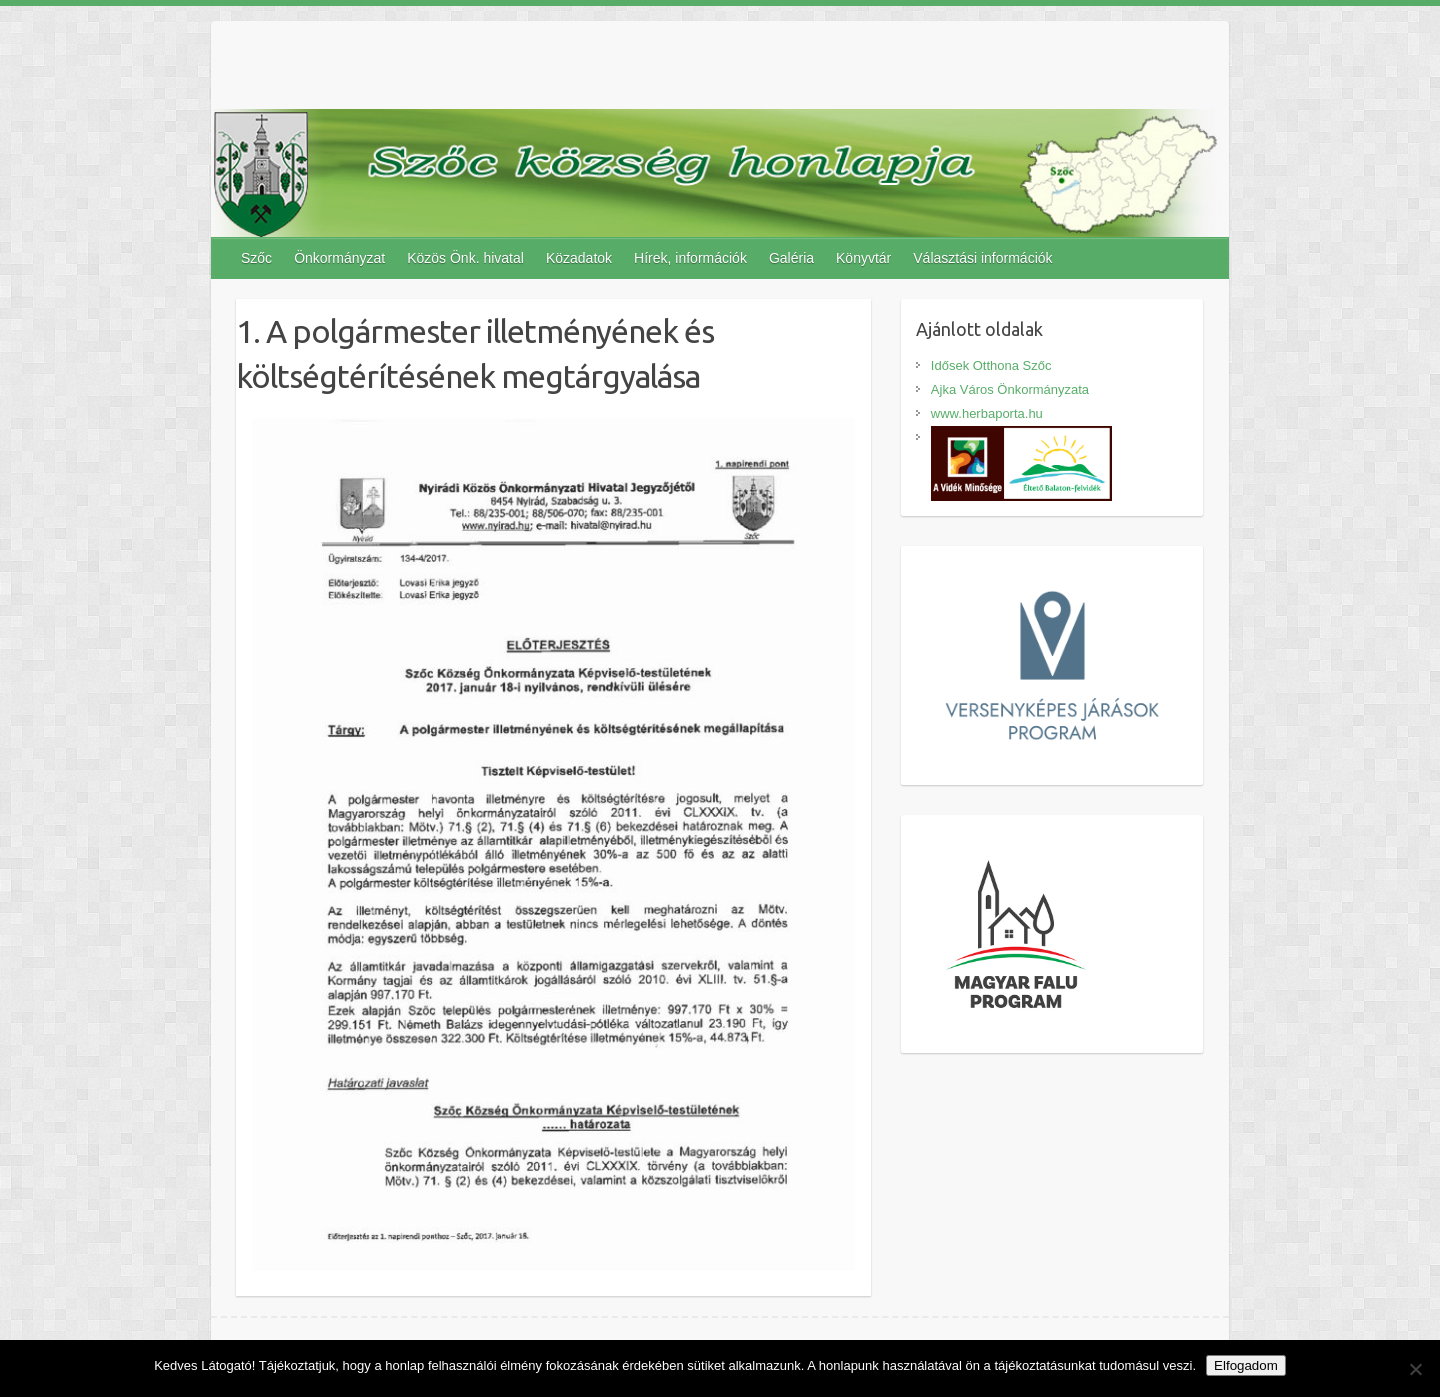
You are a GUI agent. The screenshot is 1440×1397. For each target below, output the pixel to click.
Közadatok (579, 258)
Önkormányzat (339, 258)
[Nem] (1415, 1369)
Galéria (791, 258)
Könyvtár (863, 258)
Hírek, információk (690, 258)
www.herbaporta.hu (987, 413)
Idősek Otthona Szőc (991, 365)
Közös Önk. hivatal (465, 258)
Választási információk (982, 258)
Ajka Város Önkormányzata (1010, 389)
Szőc (256, 258)
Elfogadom (1246, 1365)
